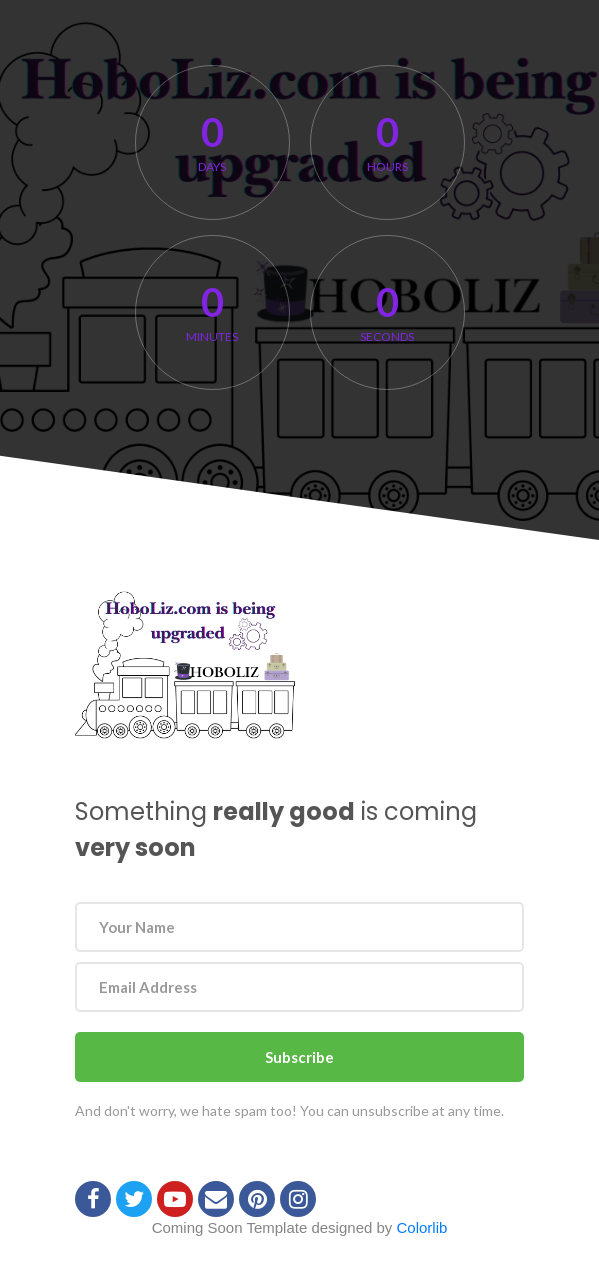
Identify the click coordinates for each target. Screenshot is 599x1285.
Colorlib (422, 1227)
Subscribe (299, 1057)
